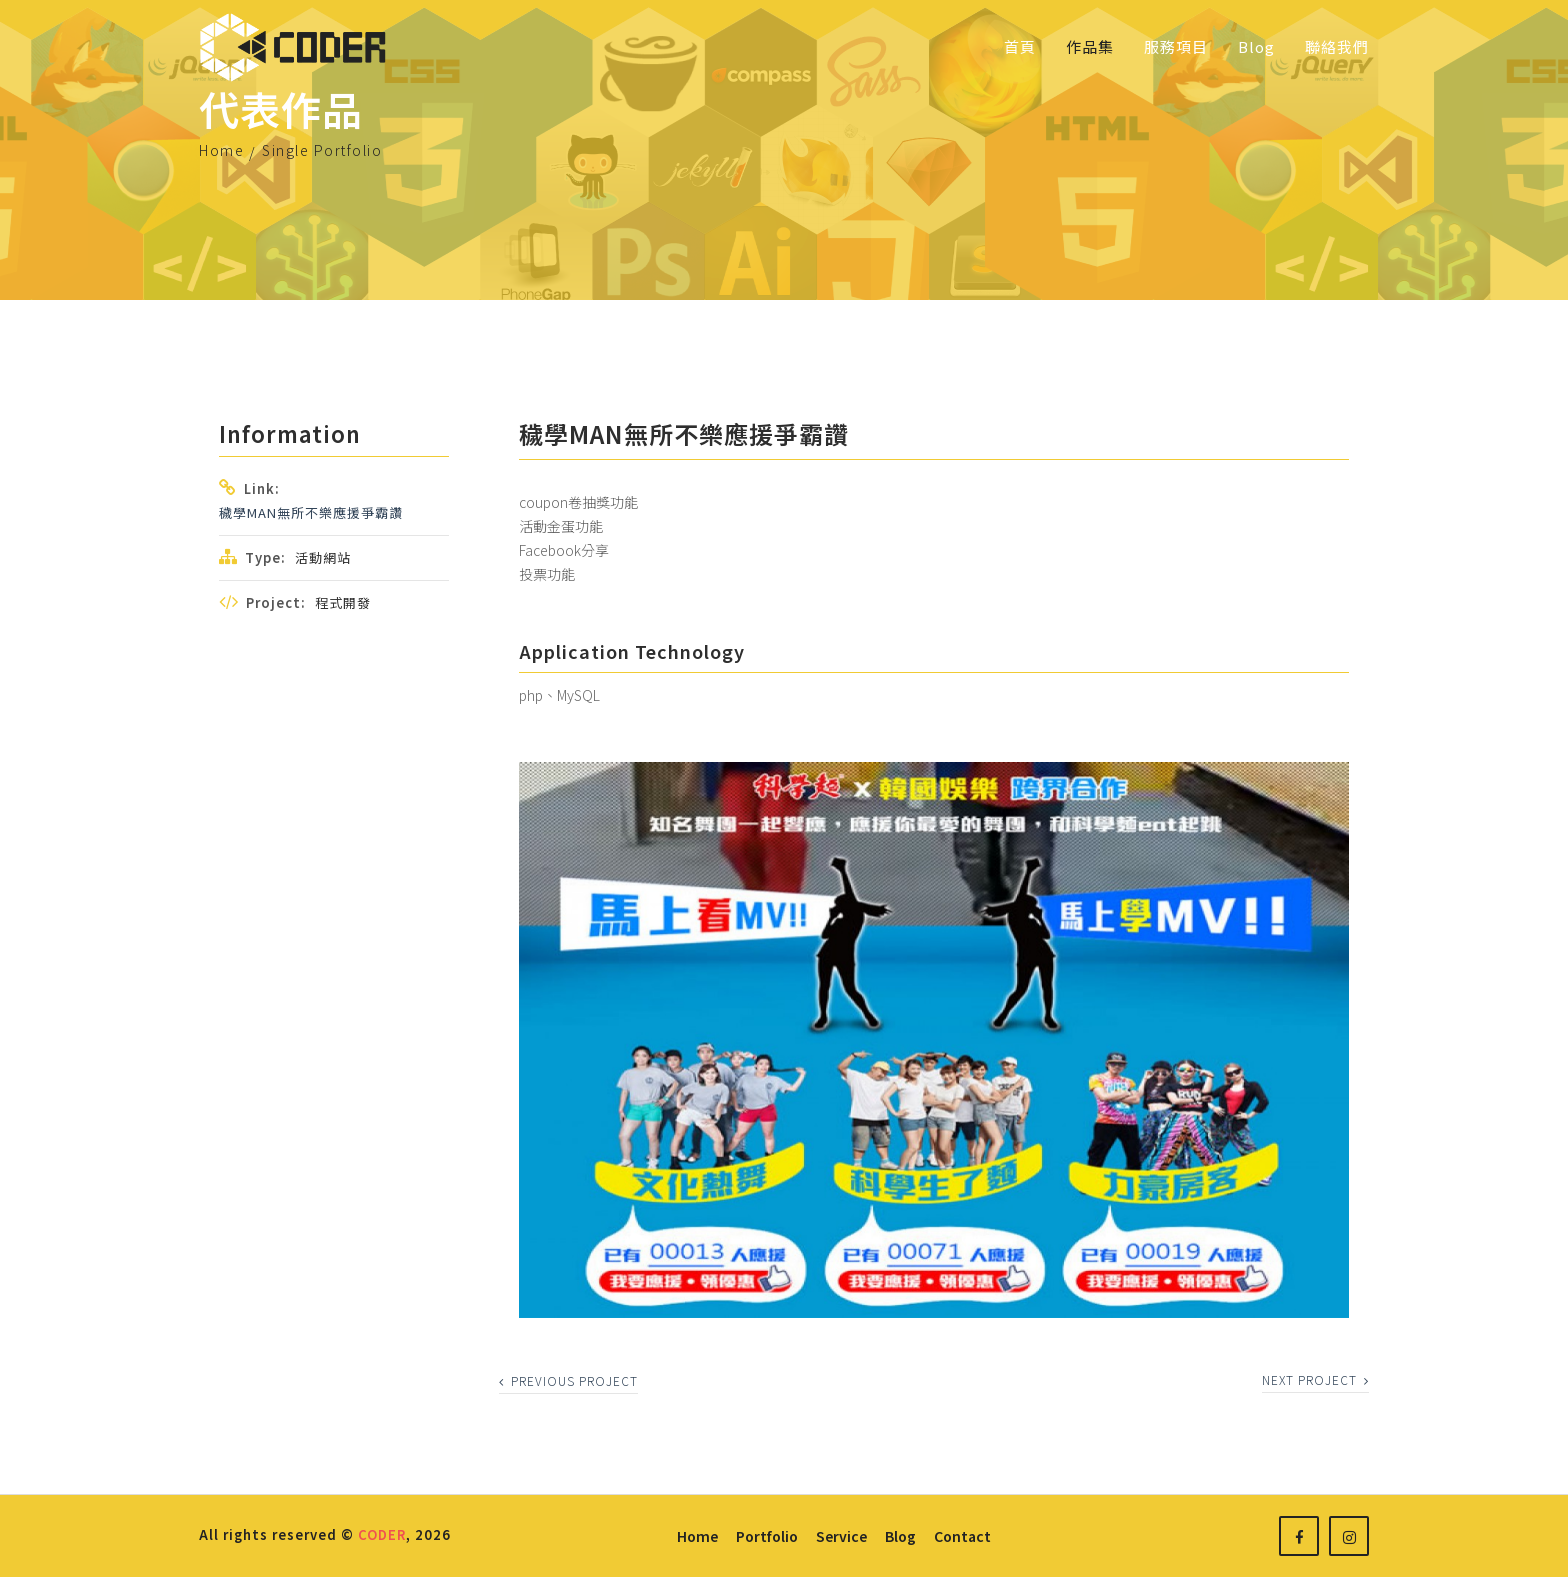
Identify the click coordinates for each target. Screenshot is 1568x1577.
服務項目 (1176, 46)
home (697, 1536)
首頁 (1020, 46)
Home (221, 150)
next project (1315, 1379)
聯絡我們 (1337, 46)
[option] (934, 1039)
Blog (1256, 46)
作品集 (1090, 46)
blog (900, 1536)
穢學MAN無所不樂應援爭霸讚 (311, 512)
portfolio (767, 1536)
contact (962, 1536)
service (841, 1536)
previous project (568, 1380)
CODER (382, 1534)
